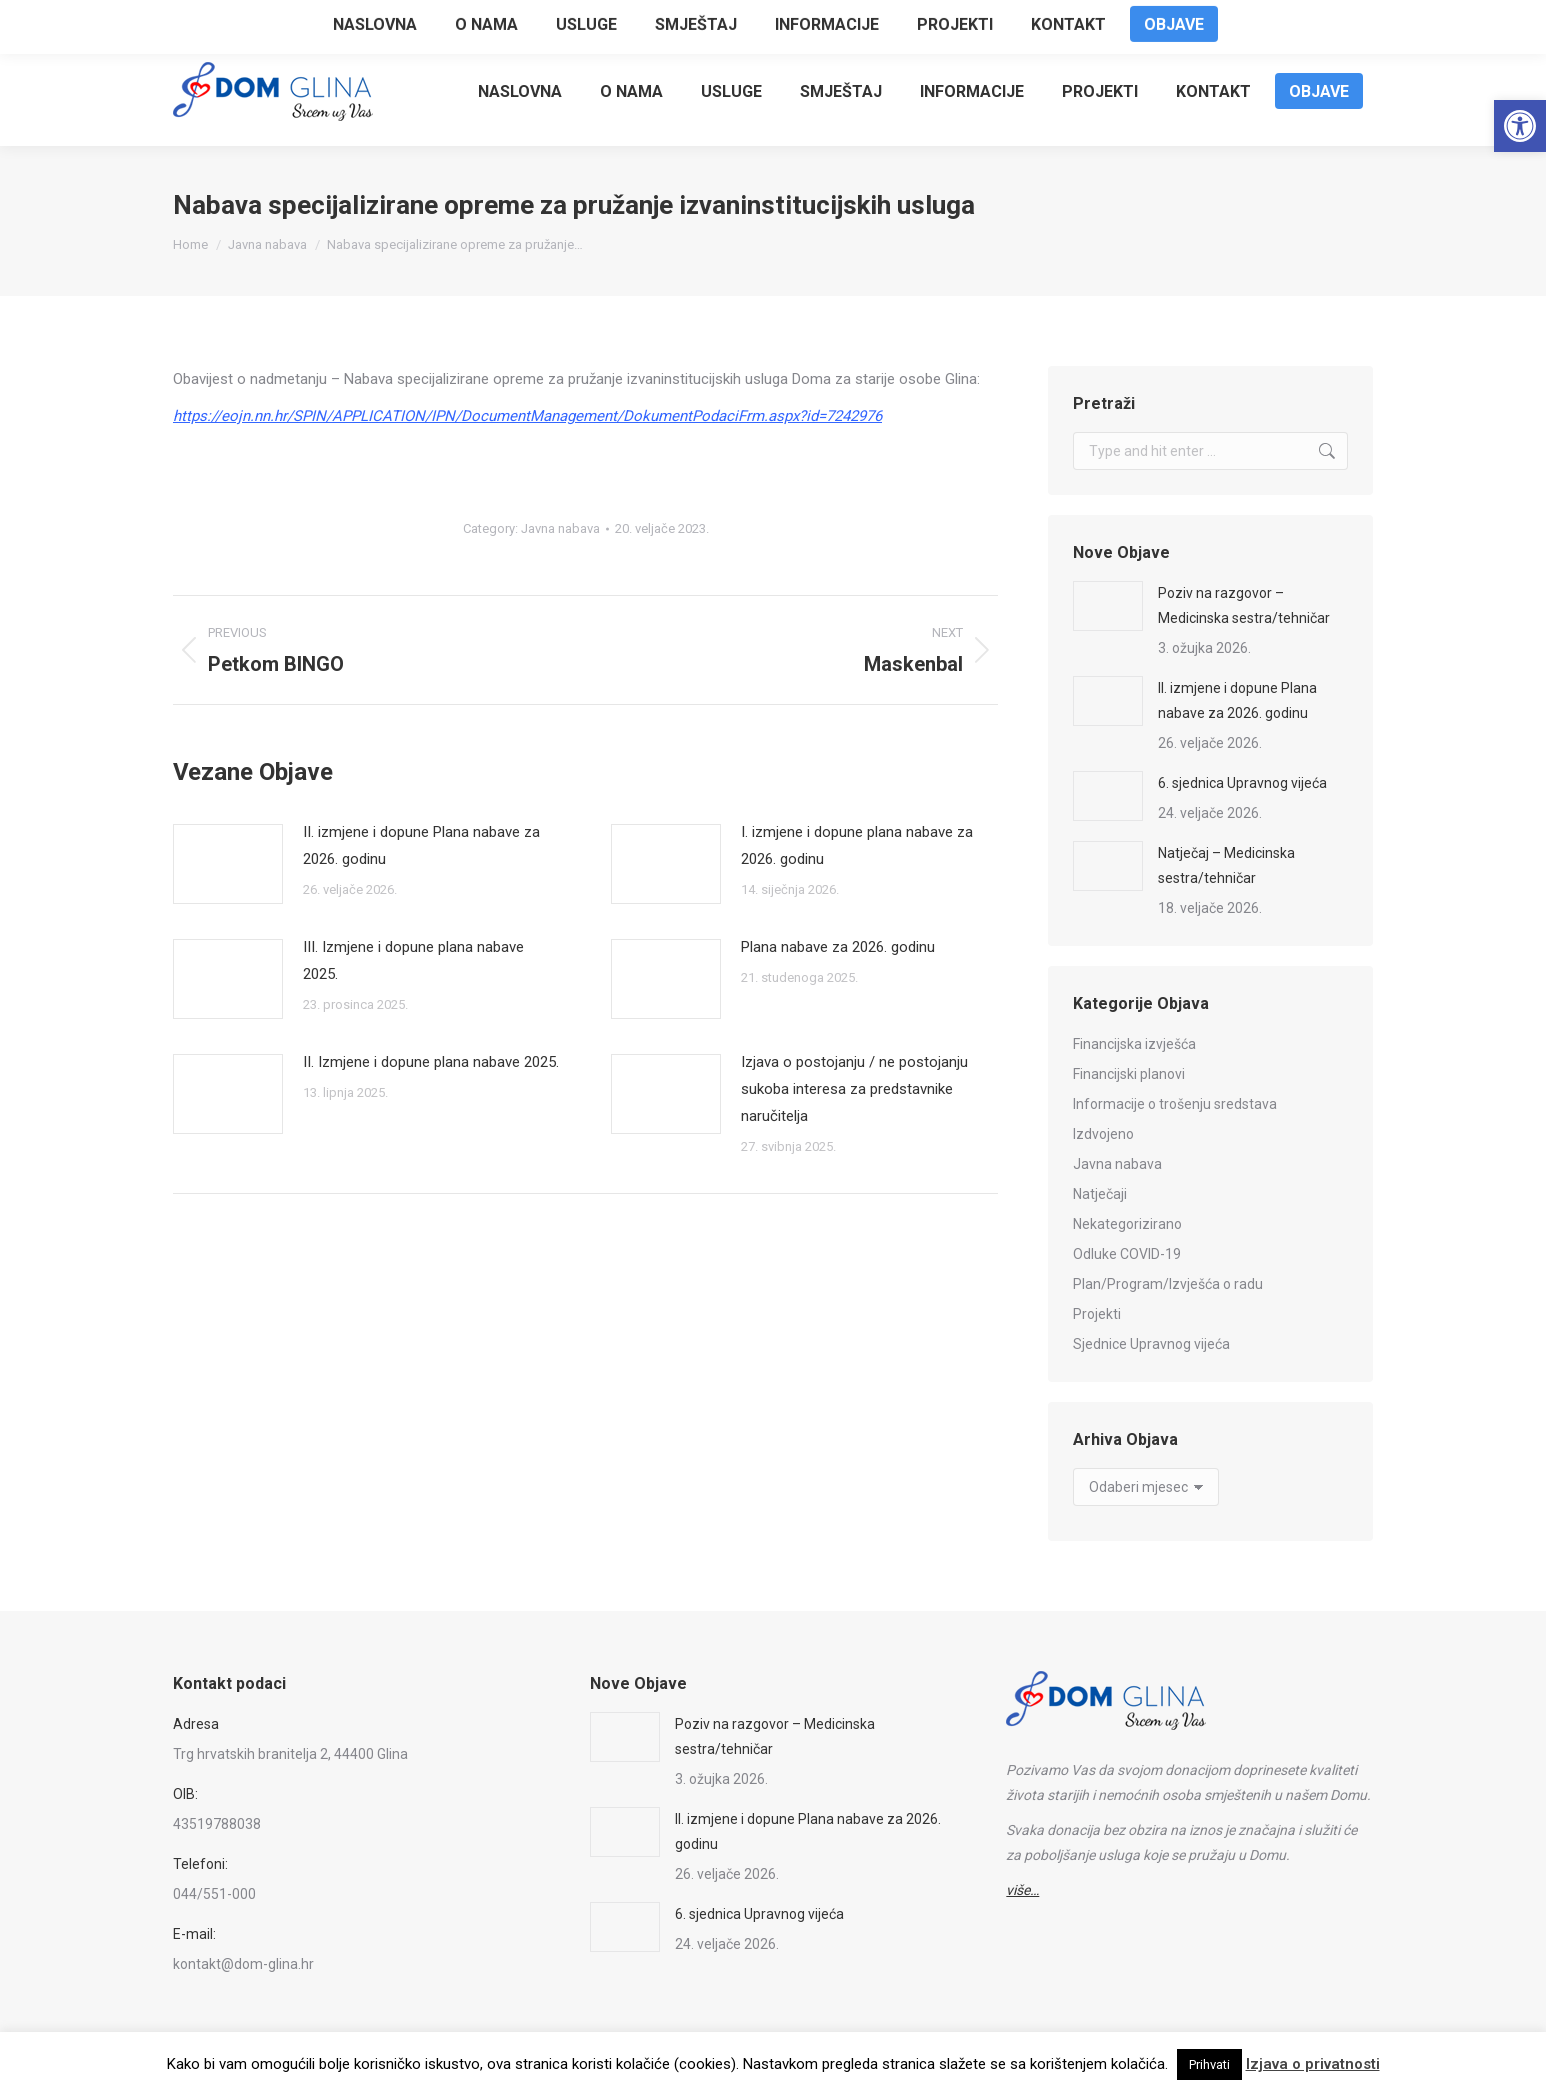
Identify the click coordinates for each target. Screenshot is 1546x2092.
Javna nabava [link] (560, 528)
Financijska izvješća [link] (1134, 1044)
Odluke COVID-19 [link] (1127, 1254)
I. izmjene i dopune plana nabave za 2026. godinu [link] (857, 845)
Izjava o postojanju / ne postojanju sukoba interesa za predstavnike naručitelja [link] (854, 1089)
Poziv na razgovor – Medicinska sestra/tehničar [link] (1244, 605)
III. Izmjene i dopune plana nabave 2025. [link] (413, 960)
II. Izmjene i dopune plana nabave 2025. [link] (431, 1062)
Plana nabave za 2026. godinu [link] (838, 947)
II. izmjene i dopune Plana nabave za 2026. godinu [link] (421, 845)
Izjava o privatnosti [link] (1313, 2064)
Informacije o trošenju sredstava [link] (1175, 1104)
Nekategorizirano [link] (1127, 1224)
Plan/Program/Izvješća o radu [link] (1168, 1284)
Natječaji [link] (1100, 1194)
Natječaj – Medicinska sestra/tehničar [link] (1226, 865)
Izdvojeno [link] (1103, 1134)
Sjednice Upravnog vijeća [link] (1151, 1344)
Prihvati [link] (1209, 2064)
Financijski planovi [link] (1129, 1074)
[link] (1520, 126)
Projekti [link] (1097, 1314)
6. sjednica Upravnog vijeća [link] (1242, 783)
